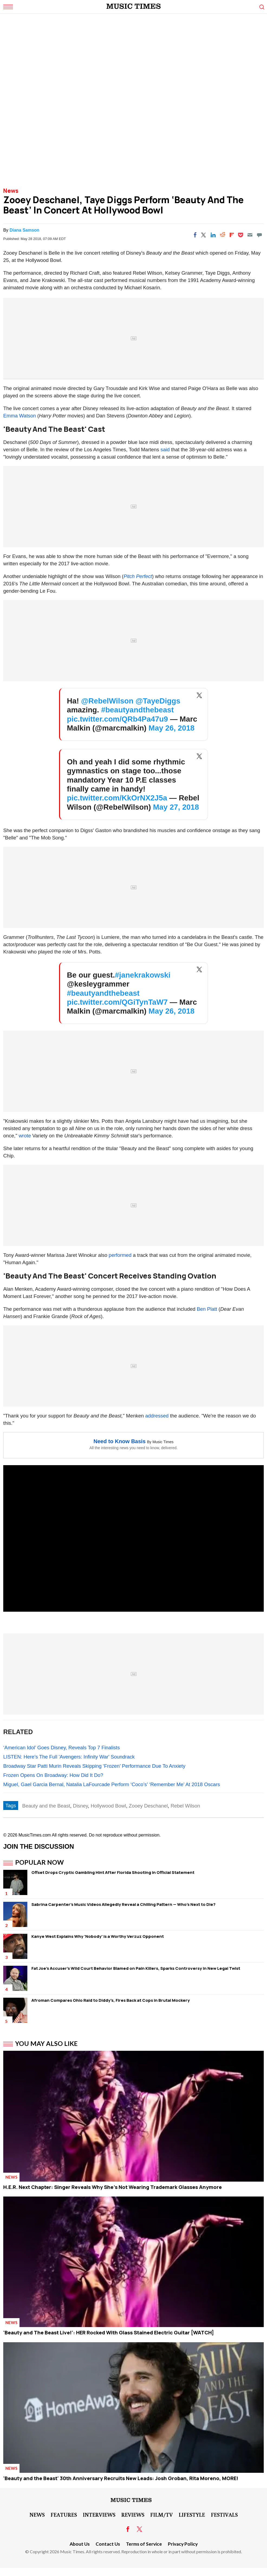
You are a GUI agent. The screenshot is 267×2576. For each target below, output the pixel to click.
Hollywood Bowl (108, 1806)
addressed (156, 1416)
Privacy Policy (183, 2544)
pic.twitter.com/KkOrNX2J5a (117, 798)
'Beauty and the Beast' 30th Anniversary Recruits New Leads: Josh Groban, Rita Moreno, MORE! (120, 2478)
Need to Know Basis (119, 1441)
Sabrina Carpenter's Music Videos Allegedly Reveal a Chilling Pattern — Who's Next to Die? (123, 1904)
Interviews (99, 2514)
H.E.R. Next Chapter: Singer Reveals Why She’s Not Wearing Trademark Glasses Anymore (112, 2187)
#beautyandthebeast (137, 710)
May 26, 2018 (172, 728)
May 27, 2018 (176, 807)
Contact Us (108, 2544)
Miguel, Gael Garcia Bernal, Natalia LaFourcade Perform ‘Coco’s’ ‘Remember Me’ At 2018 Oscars (111, 1784)
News (10, 190)
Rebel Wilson (185, 1806)
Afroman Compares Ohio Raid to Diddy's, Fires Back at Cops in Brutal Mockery (110, 2000)
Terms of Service (144, 2544)
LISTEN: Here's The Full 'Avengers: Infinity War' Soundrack (69, 1757)
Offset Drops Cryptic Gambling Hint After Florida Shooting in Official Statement (112, 1872)
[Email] (250, 235)
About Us (80, 2544)
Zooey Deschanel (148, 1806)
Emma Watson (19, 415)
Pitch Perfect (137, 576)
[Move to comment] (259, 235)
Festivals (224, 2514)
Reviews (132, 2514)
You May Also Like (46, 2043)
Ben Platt (207, 1309)
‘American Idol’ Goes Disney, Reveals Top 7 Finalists (61, 1747)
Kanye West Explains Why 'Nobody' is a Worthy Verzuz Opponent (97, 1936)
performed (120, 1255)
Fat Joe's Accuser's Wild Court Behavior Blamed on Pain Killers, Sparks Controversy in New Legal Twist (135, 1968)
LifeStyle (192, 2514)
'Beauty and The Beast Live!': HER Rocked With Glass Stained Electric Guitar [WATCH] (108, 2332)
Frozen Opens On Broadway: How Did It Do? (53, 1775)
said (165, 449)
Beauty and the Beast (46, 1806)
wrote (25, 1135)
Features (64, 2514)
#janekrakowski (142, 975)
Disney (80, 1806)
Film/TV (161, 2514)
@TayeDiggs (158, 701)
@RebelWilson (107, 701)
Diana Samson (24, 230)
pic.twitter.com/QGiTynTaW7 (117, 1002)
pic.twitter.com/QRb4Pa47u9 (117, 719)
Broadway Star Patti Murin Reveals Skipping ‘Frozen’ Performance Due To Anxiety (94, 1766)
